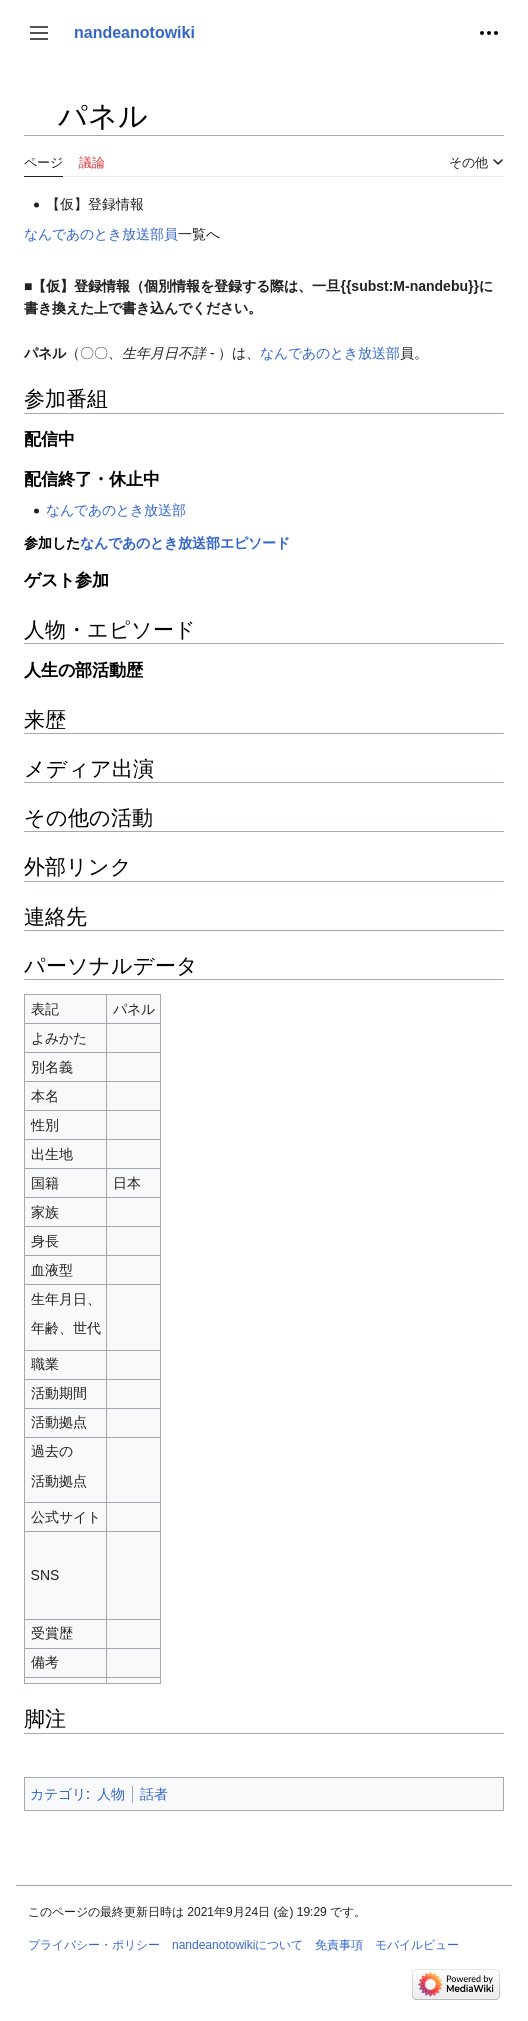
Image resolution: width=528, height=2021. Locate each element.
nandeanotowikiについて (237, 1945)
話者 (154, 1794)
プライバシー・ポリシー (94, 1945)
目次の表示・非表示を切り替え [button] (38, 125)
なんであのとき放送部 (330, 353)
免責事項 (339, 1945)
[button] (39, 33)
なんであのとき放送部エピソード (185, 543)
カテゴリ (58, 1794)
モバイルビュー (417, 1945)
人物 (111, 1794)
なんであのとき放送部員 (101, 234)
